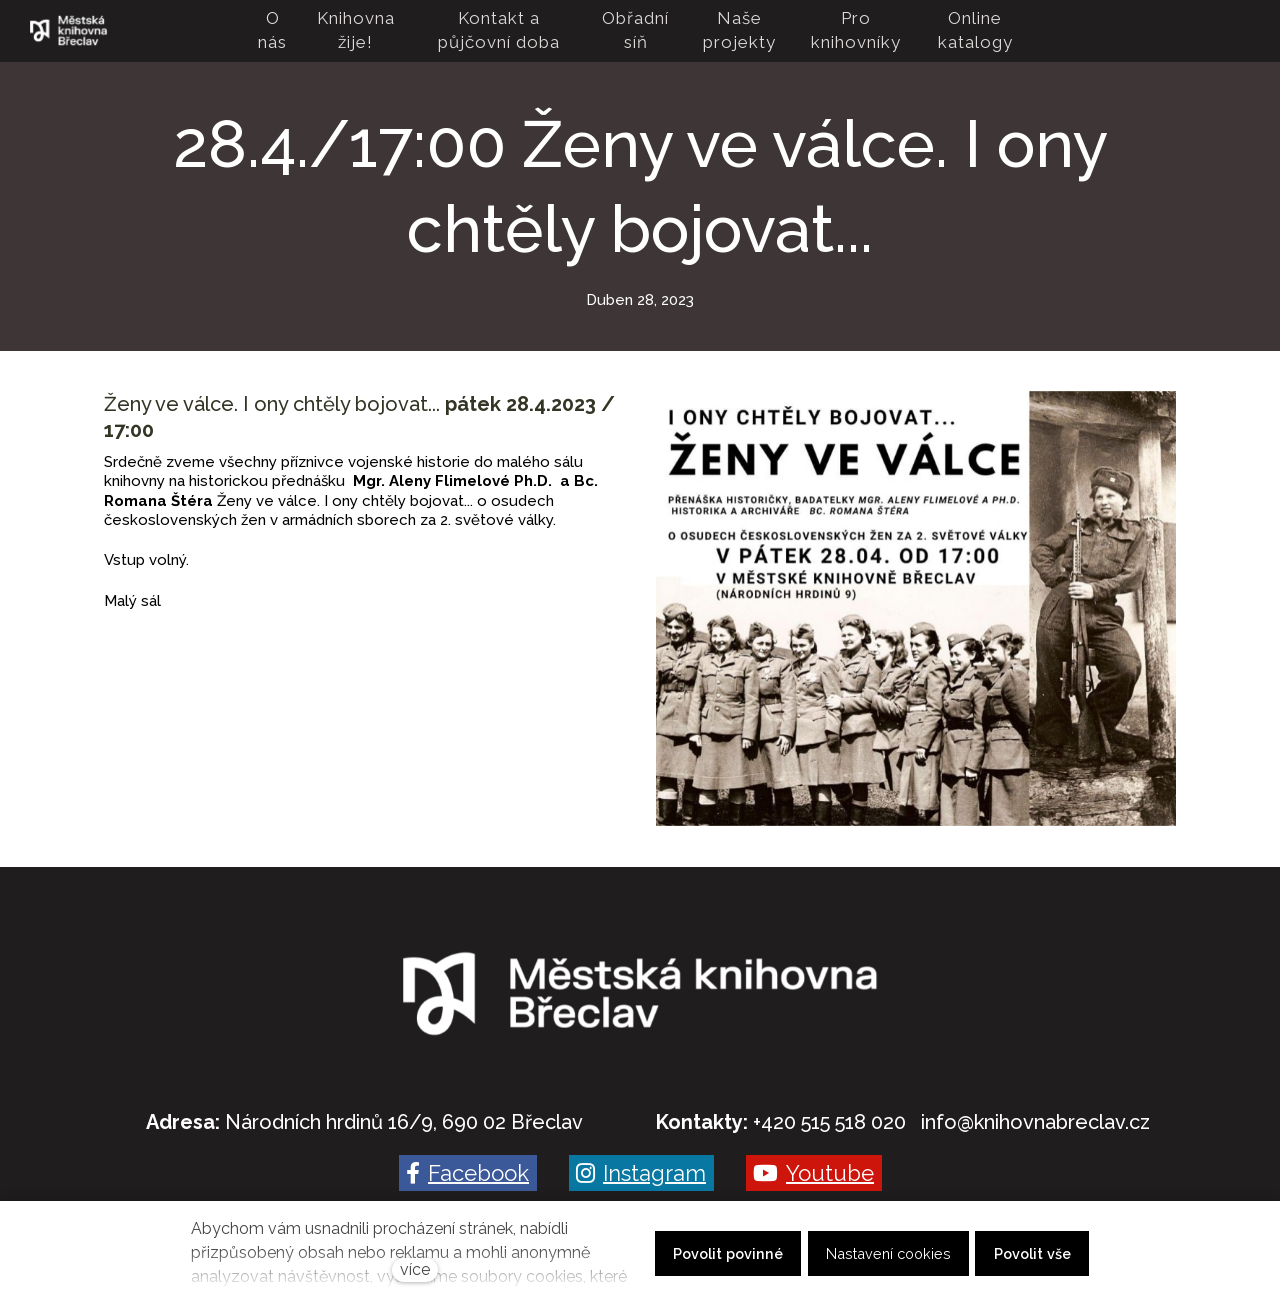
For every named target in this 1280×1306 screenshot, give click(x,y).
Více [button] (996, 31)
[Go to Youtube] (814, 1173)
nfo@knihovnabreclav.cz (1037, 1122)
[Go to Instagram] (641, 1173)
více (415, 1269)
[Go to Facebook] (468, 1173)
